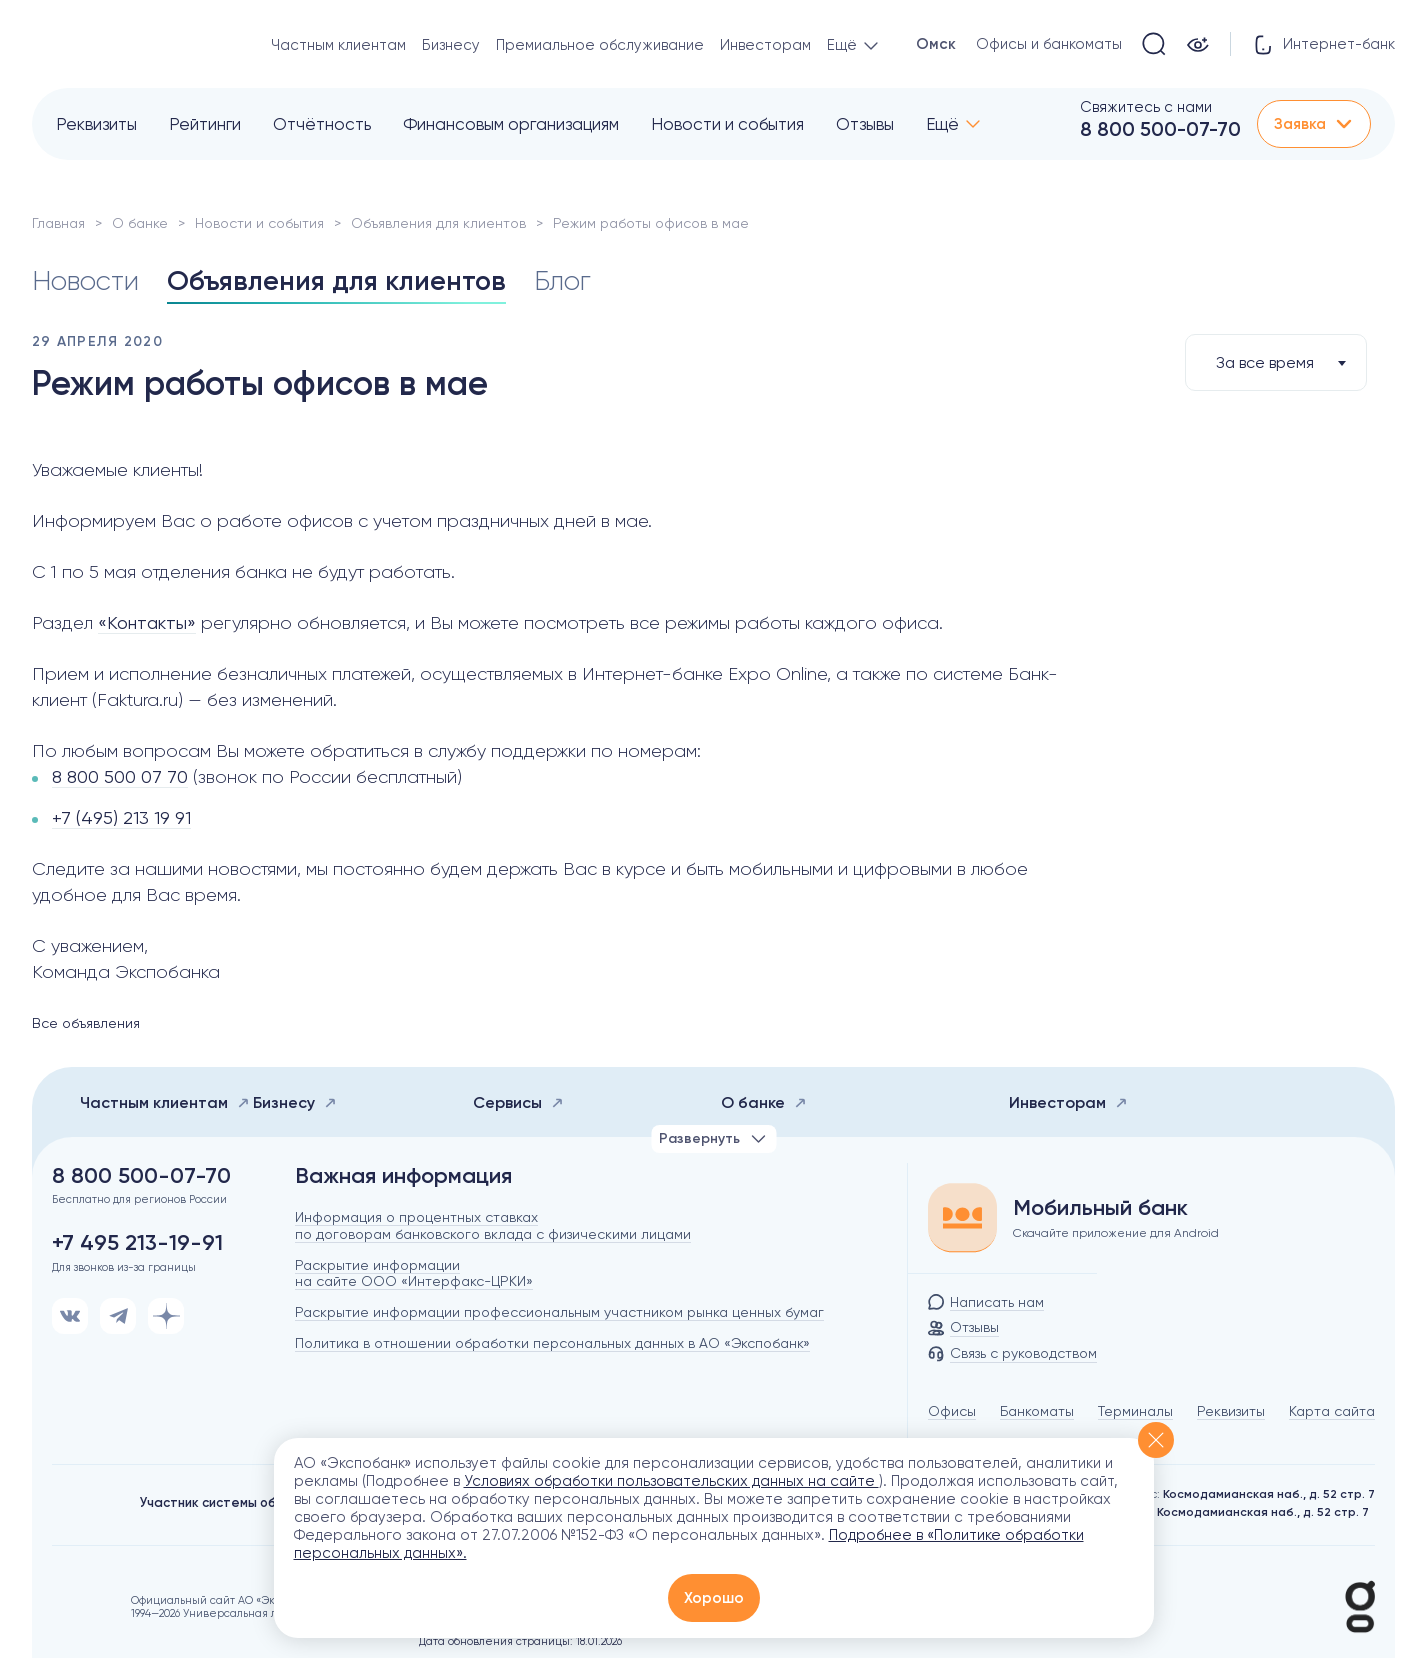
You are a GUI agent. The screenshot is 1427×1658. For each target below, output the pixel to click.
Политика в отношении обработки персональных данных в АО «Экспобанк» (552, 1343)
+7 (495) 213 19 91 (121, 817)
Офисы (952, 1411)
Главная (58, 223)
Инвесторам (765, 45)
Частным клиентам (338, 45)
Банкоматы (1037, 1411)
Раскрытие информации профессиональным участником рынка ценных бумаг (559, 1312)
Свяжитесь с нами (1146, 107)
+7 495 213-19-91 (137, 1243)
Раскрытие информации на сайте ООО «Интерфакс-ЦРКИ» (414, 1273)
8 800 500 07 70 (120, 776)
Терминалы (1135, 1411)
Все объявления (86, 1023)
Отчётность (322, 124)
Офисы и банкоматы (1049, 44)
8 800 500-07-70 (1160, 129)
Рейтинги (205, 124)
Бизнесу (451, 45)
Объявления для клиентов (438, 223)
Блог (571, 280)
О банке (140, 223)
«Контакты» (147, 622)
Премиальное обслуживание (600, 45)
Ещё (942, 124)
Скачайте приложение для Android (1116, 1233)
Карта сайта (1332, 1411)
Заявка (1314, 124)
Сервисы (518, 1102)
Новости (87, 280)
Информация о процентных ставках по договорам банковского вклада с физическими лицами (493, 1225)
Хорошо (714, 1598)
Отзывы (865, 124)
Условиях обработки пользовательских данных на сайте (671, 1481)
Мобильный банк (1100, 1208)
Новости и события (727, 124)
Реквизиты (96, 124)
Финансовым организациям (511, 124)
